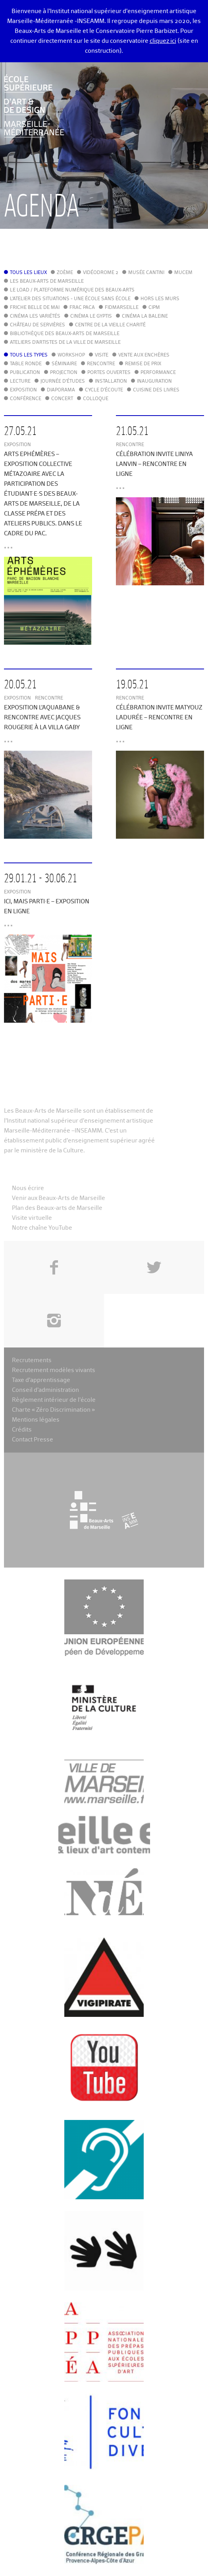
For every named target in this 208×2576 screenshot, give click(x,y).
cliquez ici (163, 41)
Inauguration (154, 381)
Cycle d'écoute (104, 390)
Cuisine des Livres (156, 390)
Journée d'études (62, 381)
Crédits (22, 1430)
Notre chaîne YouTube (42, 1228)
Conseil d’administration (45, 1390)
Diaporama (61, 390)
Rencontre (101, 364)
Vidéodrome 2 (100, 272)
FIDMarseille (122, 307)
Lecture (20, 381)
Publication (25, 372)
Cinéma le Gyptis (91, 316)
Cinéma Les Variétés (35, 316)
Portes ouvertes (109, 372)
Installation (111, 381)
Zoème (65, 272)
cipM (154, 307)
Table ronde (26, 364)
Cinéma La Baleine (145, 316)
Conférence (25, 399)
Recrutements (32, 1360)
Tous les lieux (28, 272)
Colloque (95, 399)
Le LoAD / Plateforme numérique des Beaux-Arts (72, 290)
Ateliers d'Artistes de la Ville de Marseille (65, 342)
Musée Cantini (146, 272)
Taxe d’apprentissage (41, 1380)
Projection (63, 372)
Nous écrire (28, 1188)
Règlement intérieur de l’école (54, 1400)
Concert (62, 399)
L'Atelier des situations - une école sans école (70, 299)
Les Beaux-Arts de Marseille (47, 281)
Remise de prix (143, 364)
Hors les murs (160, 299)
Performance (158, 372)
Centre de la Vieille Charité (110, 325)
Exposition (23, 390)
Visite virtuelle (32, 1218)
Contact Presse (32, 1440)
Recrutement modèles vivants (53, 1370)
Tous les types (29, 355)
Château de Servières (37, 325)
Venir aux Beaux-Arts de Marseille (58, 1198)
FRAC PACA (82, 307)
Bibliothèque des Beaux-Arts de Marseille (64, 334)
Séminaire (64, 364)
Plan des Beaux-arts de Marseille (57, 1208)
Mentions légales (36, 1420)
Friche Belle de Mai (35, 307)
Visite (101, 355)
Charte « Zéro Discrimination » (53, 1410)
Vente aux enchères (143, 355)
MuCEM (183, 272)
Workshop (71, 355)
